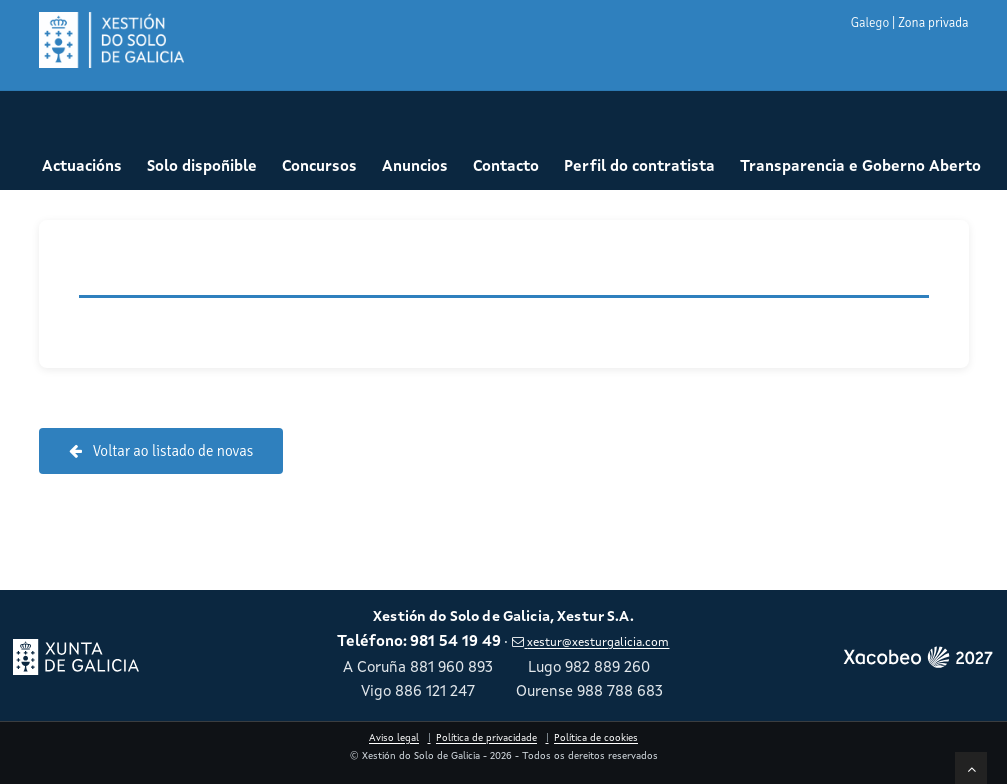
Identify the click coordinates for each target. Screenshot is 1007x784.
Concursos (319, 167)
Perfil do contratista (639, 167)
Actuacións (82, 167)
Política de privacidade (486, 738)
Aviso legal (394, 738)
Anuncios (415, 167)
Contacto (506, 167)
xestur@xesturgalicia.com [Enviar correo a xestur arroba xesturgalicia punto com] (590, 643)
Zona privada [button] (933, 23)
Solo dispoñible (202, 167)
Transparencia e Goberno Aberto (860, 167)
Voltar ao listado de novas (161, 451)
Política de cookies (596, 738)
